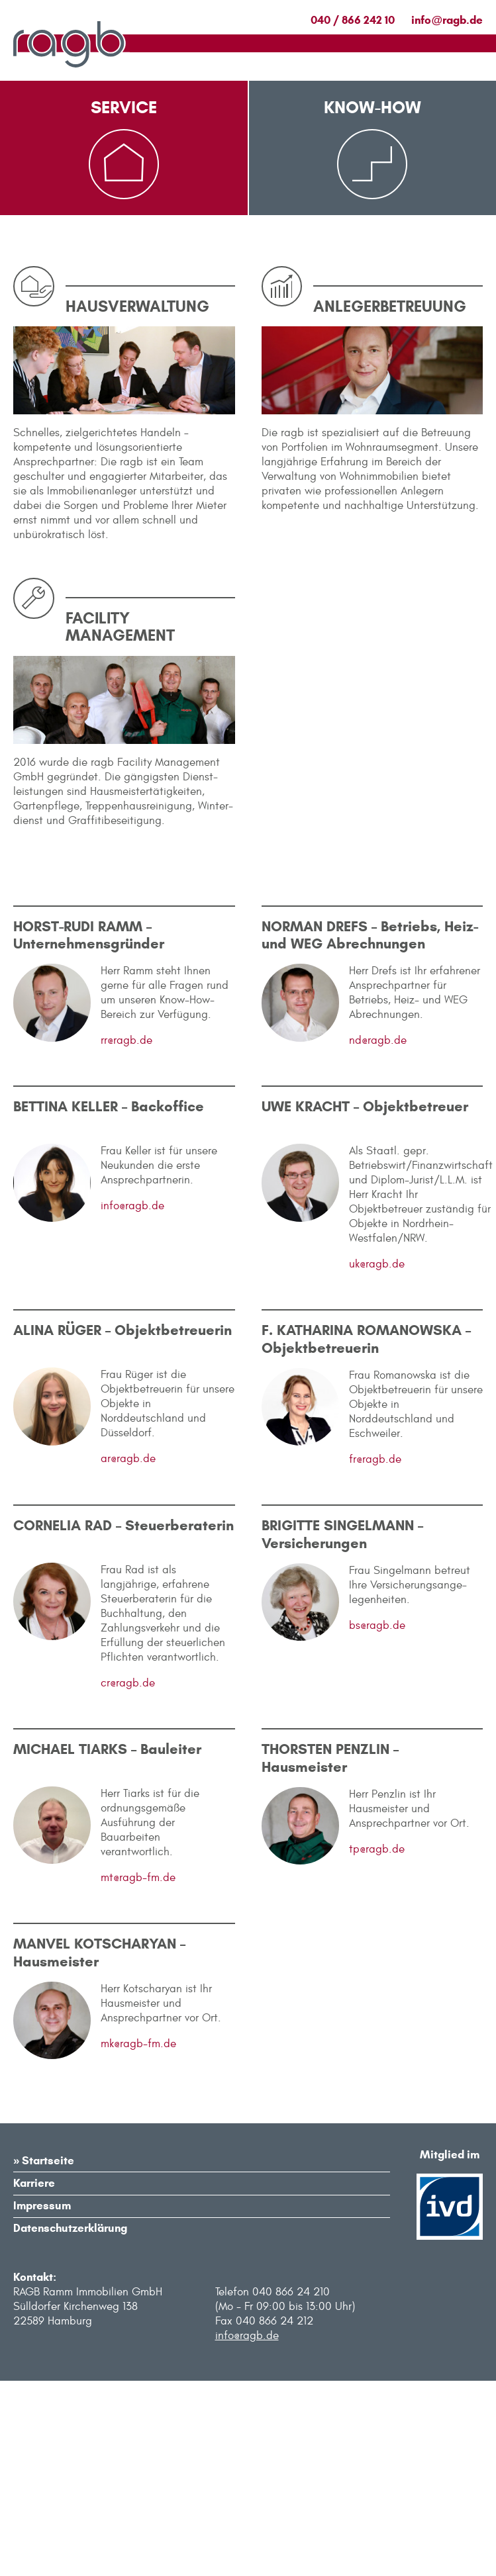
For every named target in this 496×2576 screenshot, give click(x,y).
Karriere (34, 2379)
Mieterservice (106, 277)
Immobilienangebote (124, 310)
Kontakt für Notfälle (126, 376)
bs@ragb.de (377, 1821)
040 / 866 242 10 (353, 20)
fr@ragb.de (375, 1655)
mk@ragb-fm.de (138, 2239)
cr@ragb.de (128, 1879)
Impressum (42, 2402)
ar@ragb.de (128, 1654)
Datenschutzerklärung (70, 2424)
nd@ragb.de (378, 1236)
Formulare (97, 343)
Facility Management (363, 277)
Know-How (372, 107)
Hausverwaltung (351, 343)
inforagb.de (447, 20)
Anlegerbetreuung (354, 310)
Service (124, 107)
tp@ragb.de (377, 2045)
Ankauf (324, 376)
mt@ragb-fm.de (138, 2073)
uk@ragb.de (377, 1460)
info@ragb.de (132, 1401)
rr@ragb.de (126, 1236)
